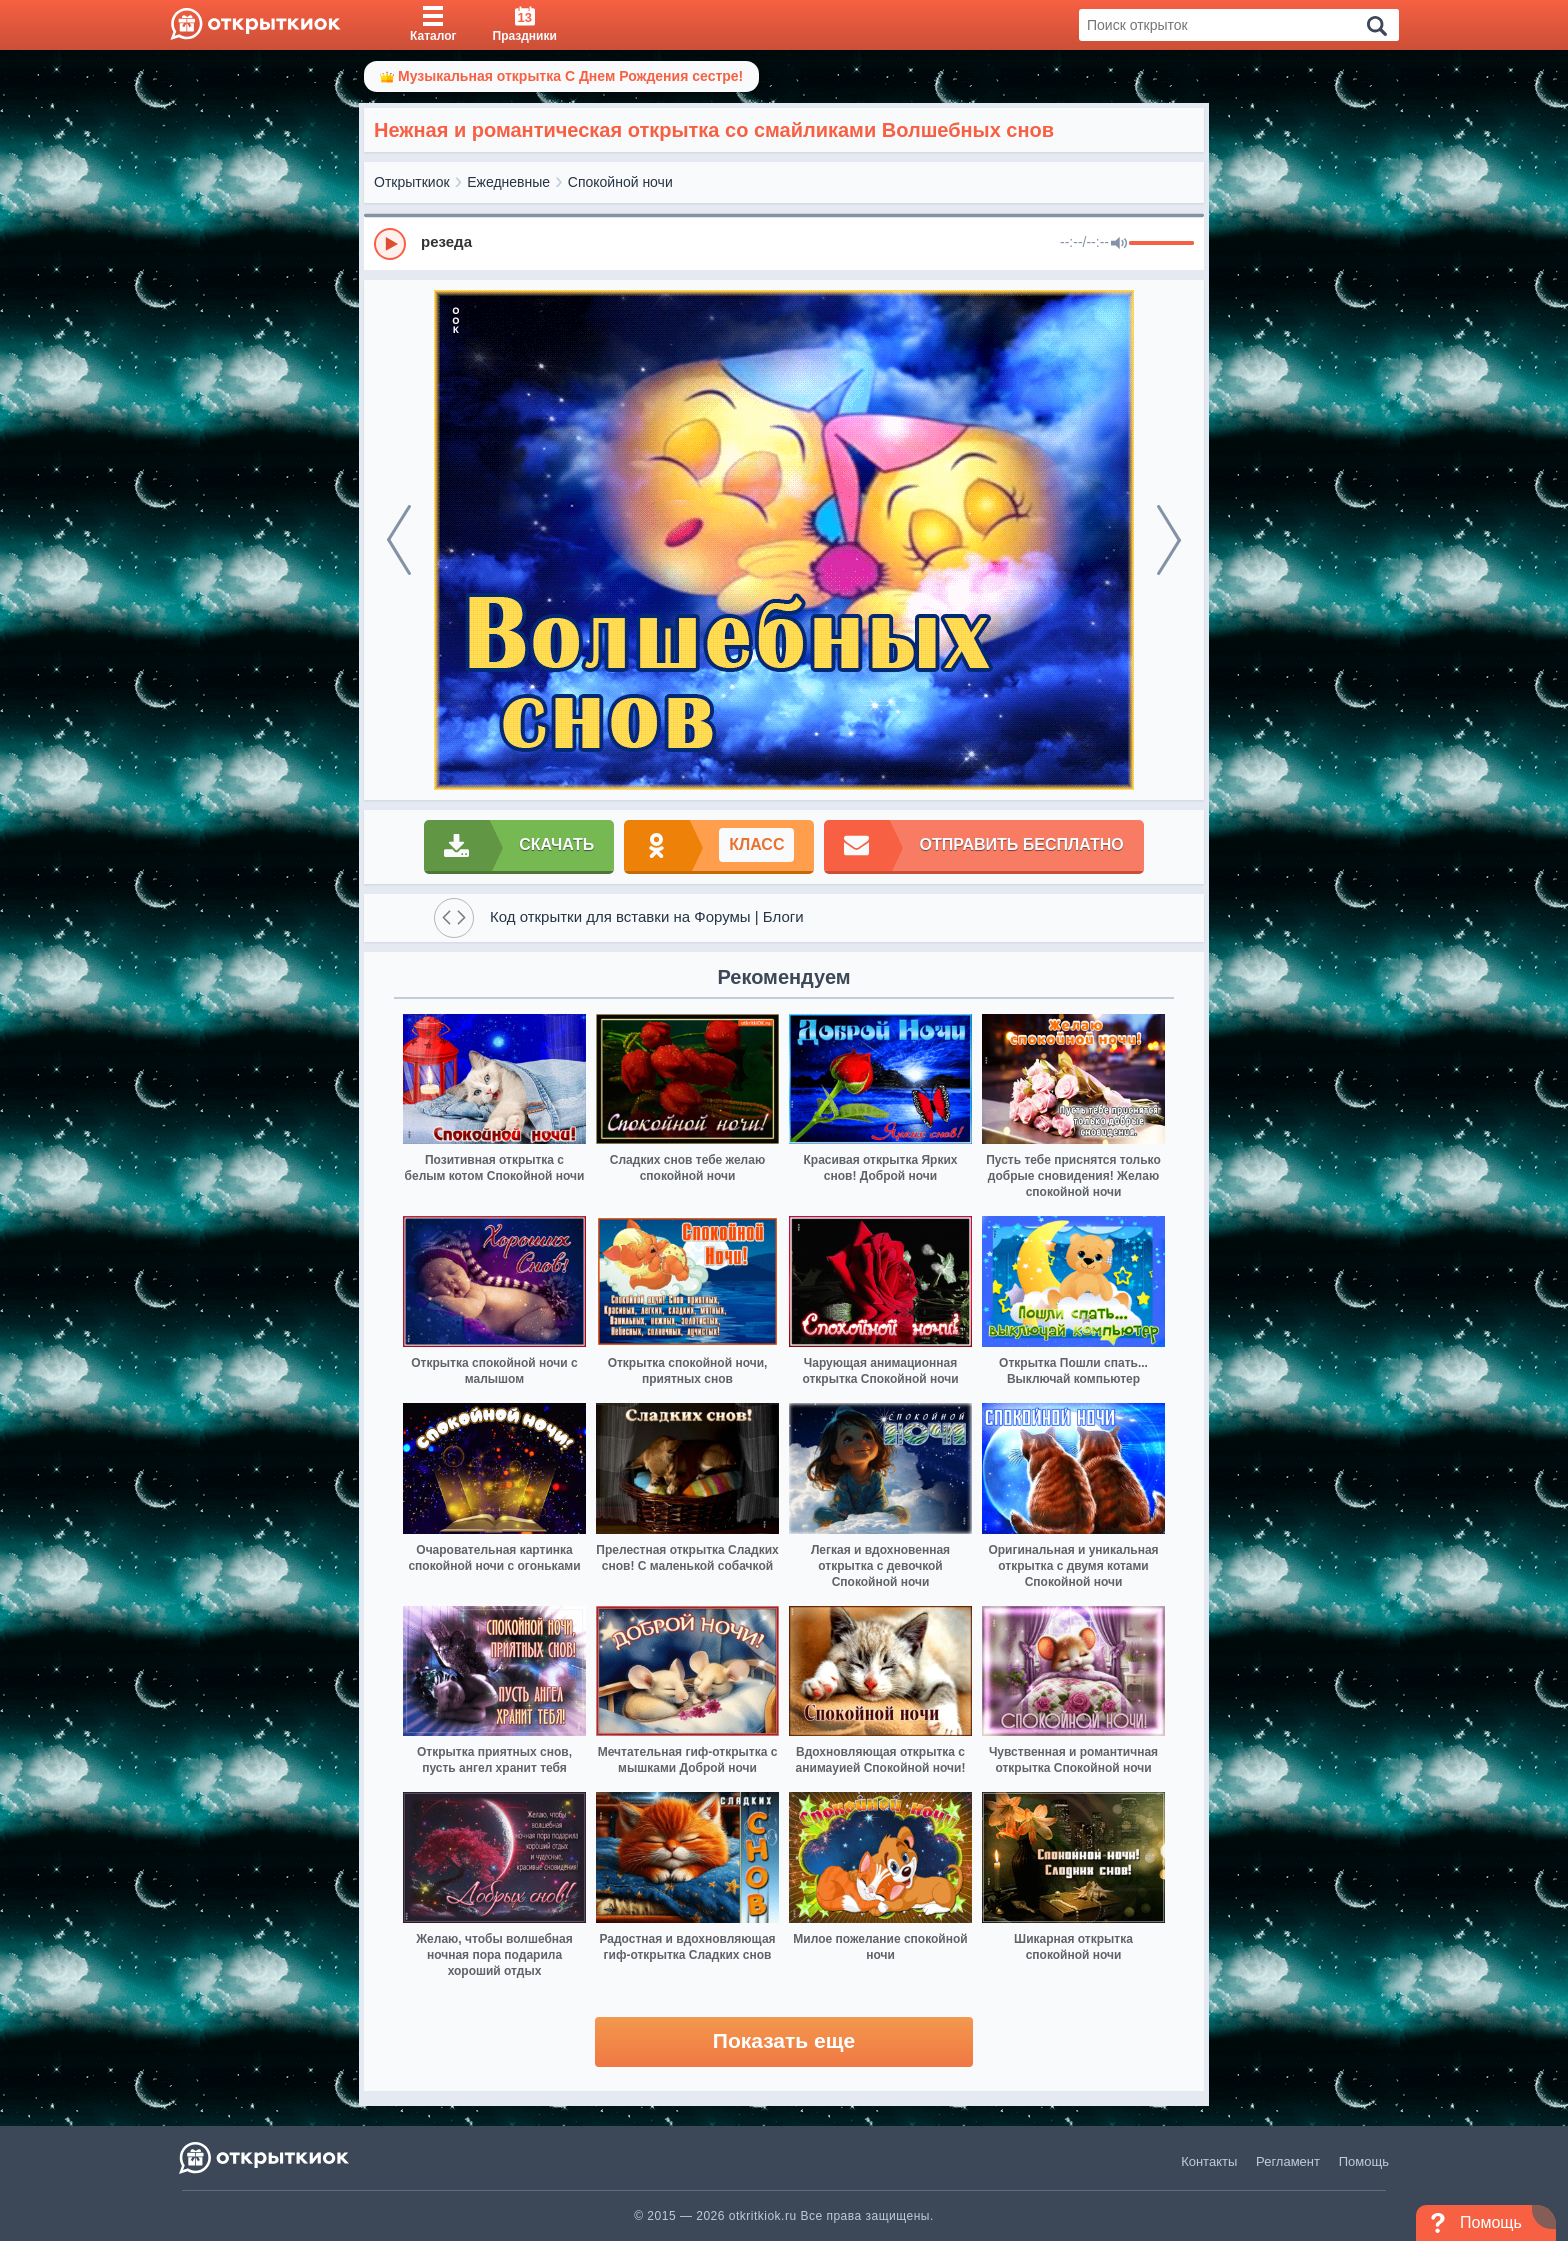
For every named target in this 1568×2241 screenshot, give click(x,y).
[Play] (390, 244)
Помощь (1364, 2161)
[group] (784, 243)
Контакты (1209, 2161)
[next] (1169, 540)
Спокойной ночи (620, 182)
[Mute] (1119, 244)
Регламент (1288, 2161)
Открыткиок (412, 182)
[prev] (399, 540)
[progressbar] (1161, 244)
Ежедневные (508, 182)
